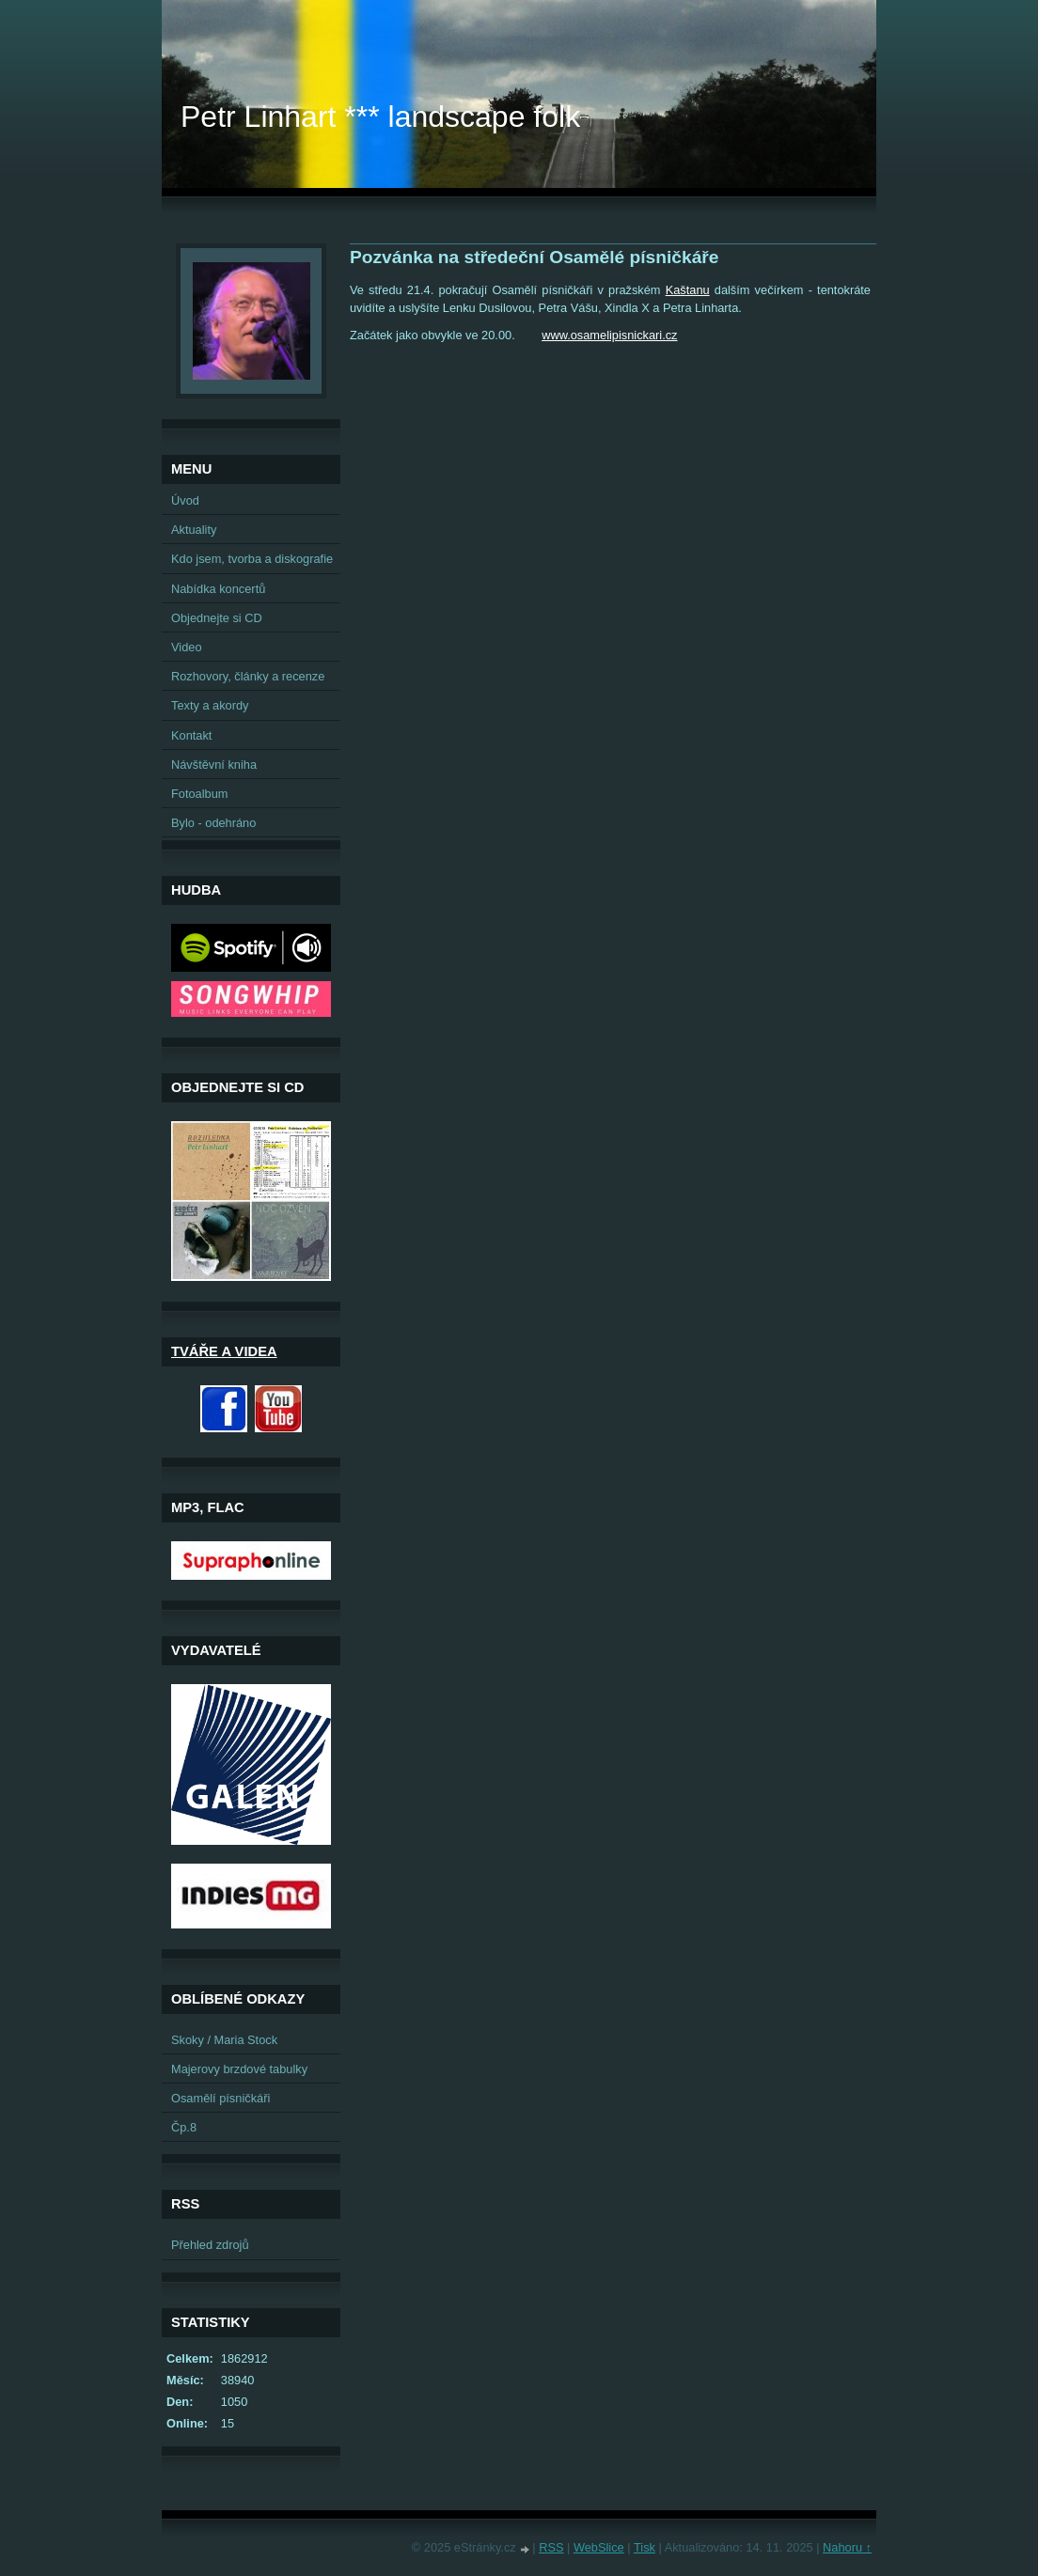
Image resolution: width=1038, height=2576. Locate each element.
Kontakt (191, 735)
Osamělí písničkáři (220, 2098)
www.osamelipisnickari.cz (609, 335)
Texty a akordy (210, 705)
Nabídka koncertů (218, 589)
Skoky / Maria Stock (224, 2040)
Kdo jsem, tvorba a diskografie (252, 559)
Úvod (185, 500)
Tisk (644, 2547)
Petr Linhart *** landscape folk (380, 116)
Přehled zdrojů (210, 2245)
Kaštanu (688, 290)
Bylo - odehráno (213, 823)
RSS (551, 2547)
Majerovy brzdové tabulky (239, 2069)
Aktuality (193, 530)
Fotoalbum (199, 794)
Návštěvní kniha (214, 764)
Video (186, 647)
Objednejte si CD (216, 618)
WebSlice (599, 2547)
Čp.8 (184, 2127)
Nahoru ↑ (847, 2547)
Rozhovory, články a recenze (247, 676)
